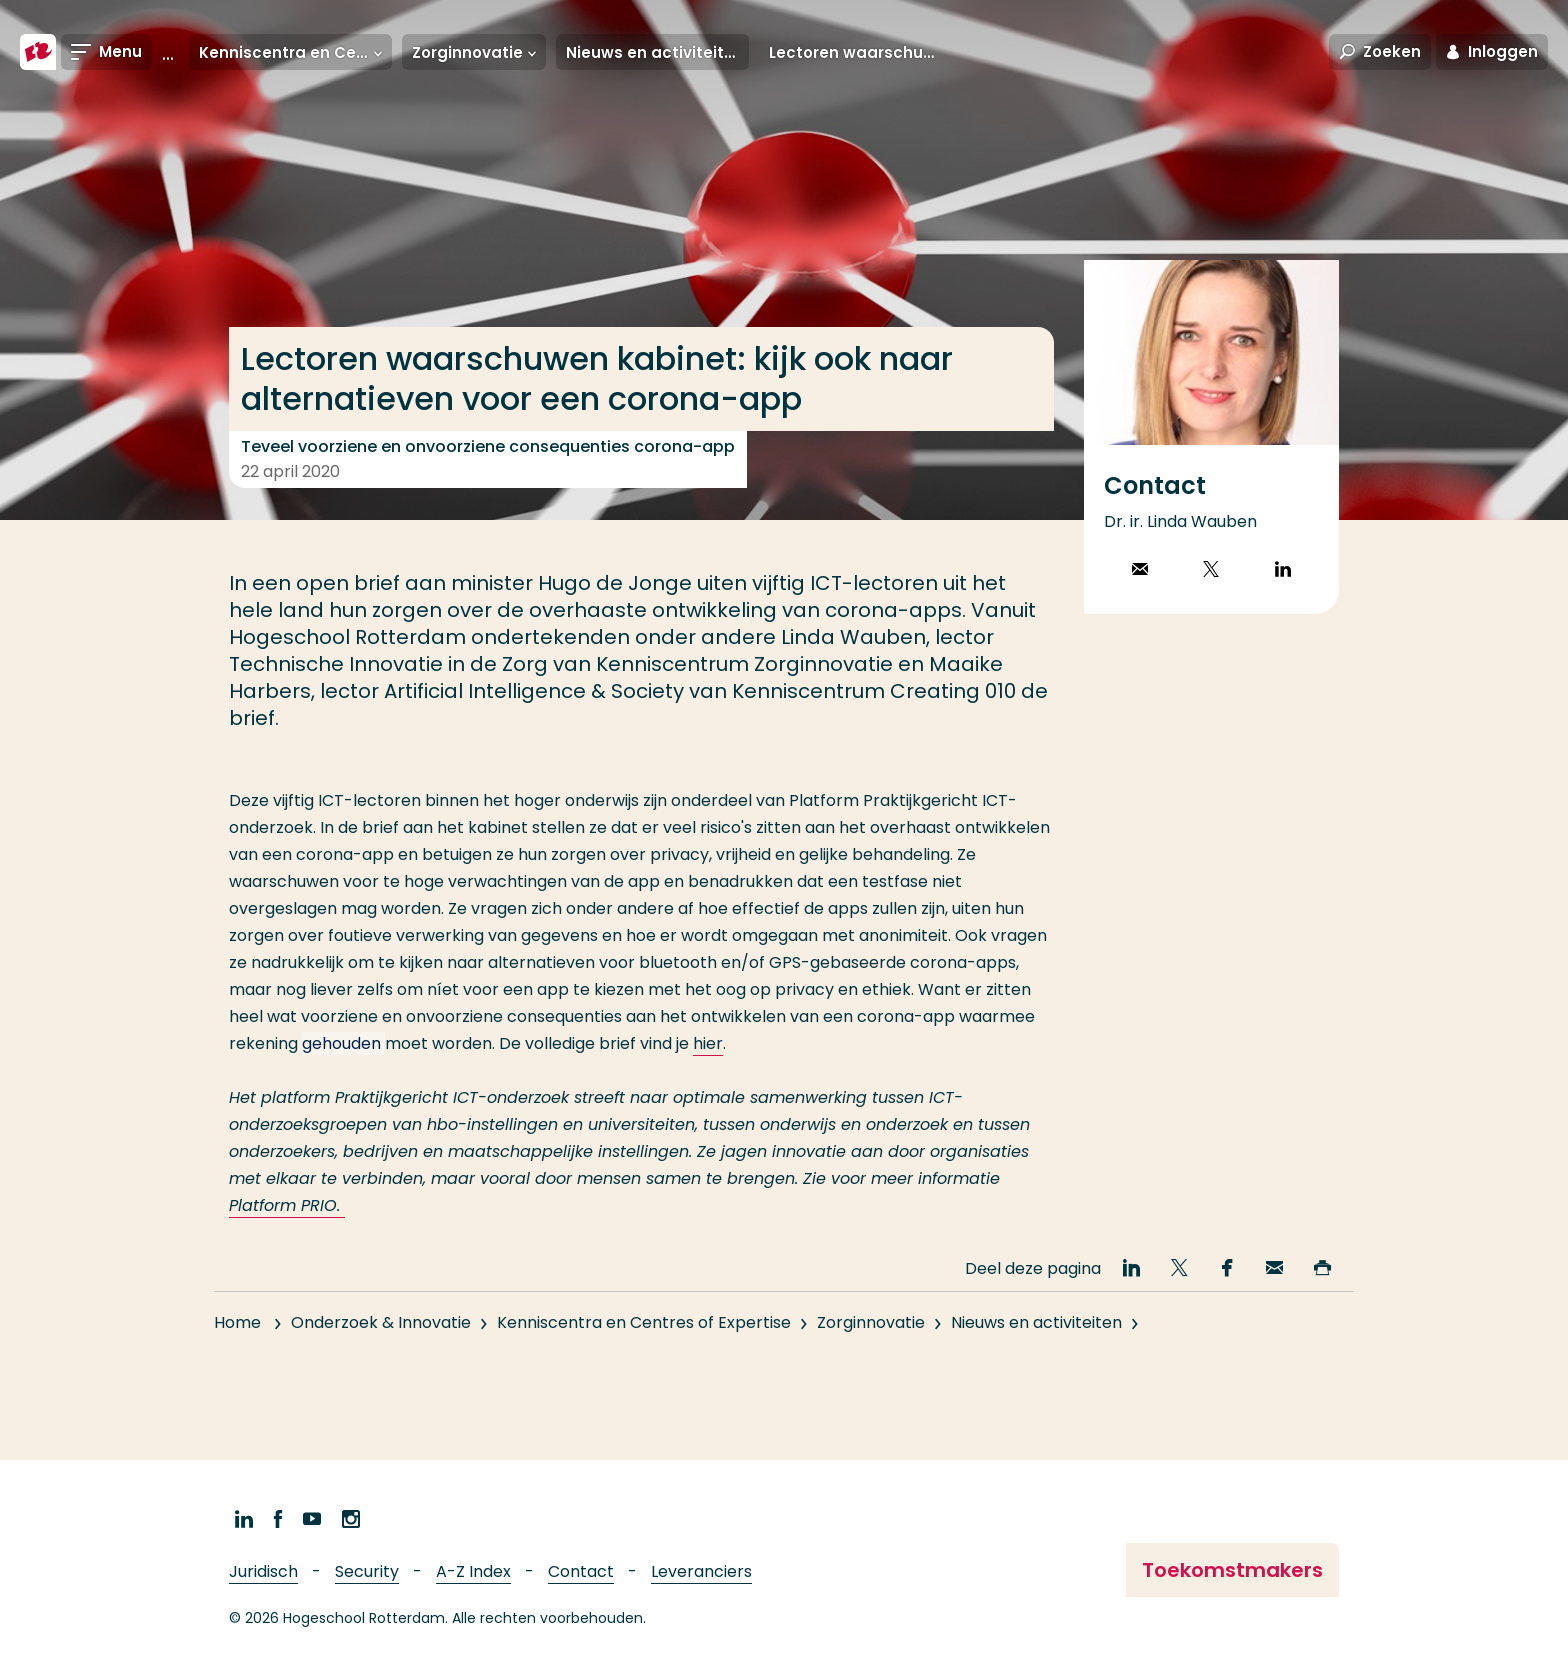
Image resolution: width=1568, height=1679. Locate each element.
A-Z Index (473, 1571)
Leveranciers (701, 1571)
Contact (581, 1571)
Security (367, 1571)
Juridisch (263, 1571)
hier (708, 1043)
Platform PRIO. (287, 1205)
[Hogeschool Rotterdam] (38, 52)
